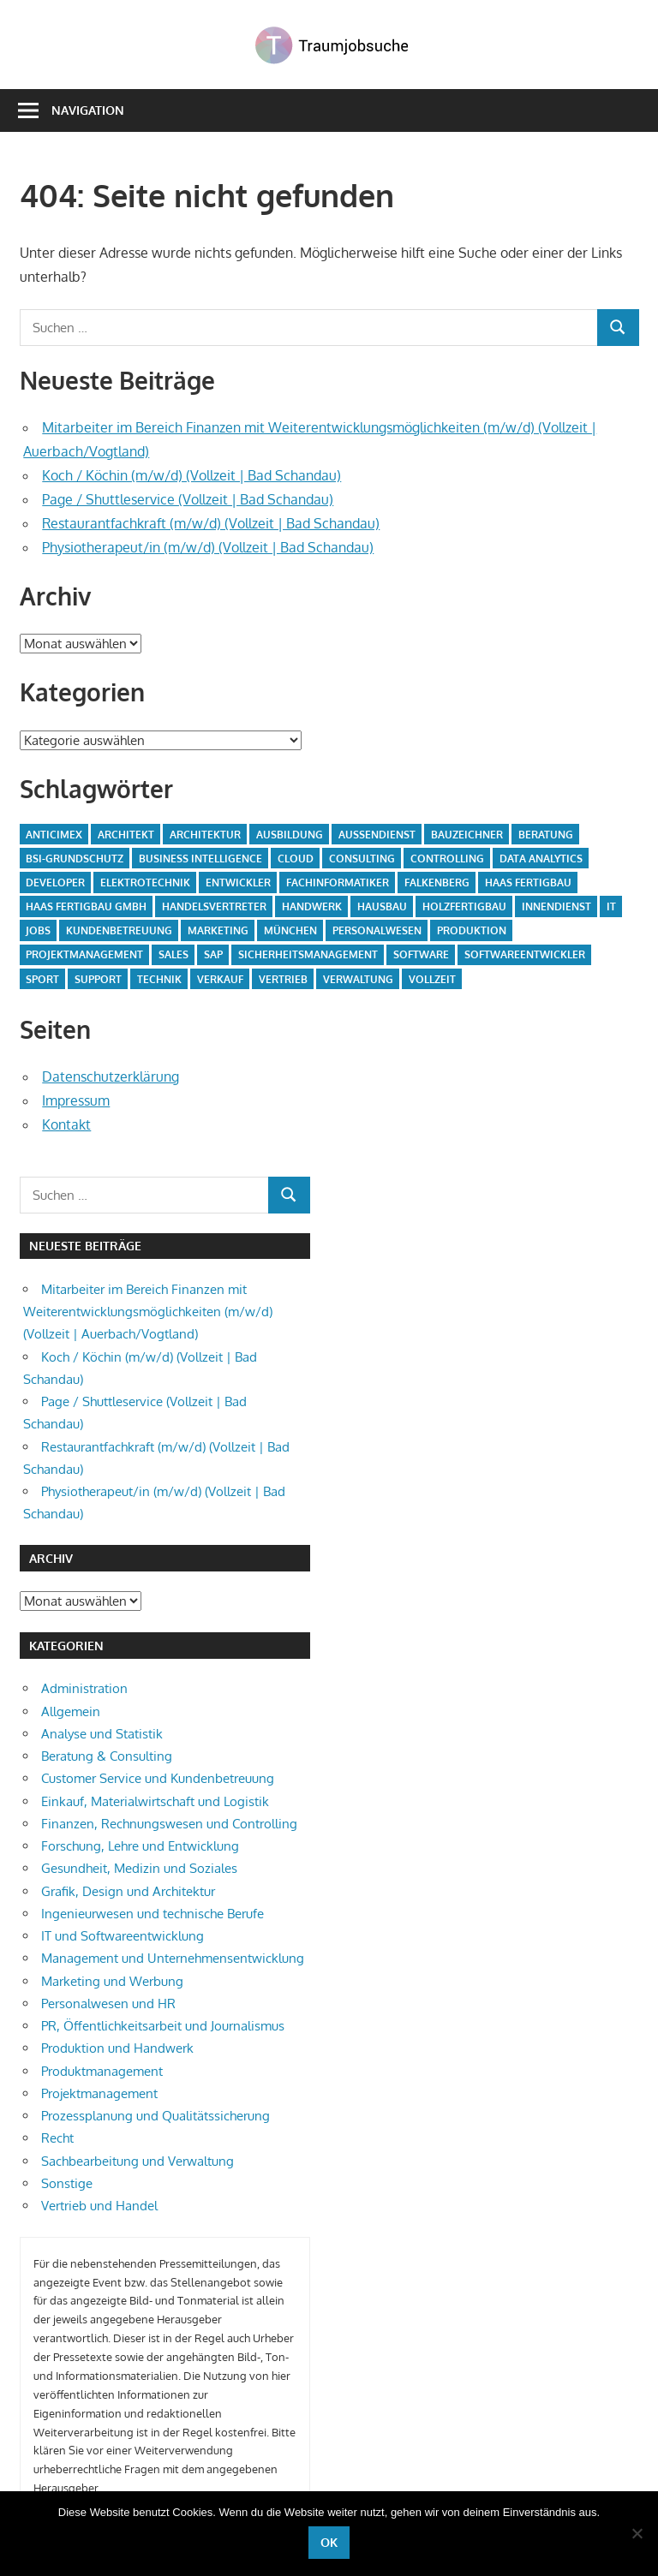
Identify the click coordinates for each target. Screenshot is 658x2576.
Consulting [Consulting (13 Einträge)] (362, 858)
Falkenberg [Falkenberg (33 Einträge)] (437, 882)
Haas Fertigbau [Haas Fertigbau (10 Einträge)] (528, 882)
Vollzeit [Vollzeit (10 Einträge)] (432, 979)
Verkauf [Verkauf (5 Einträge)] (220, 979)
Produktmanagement (102, 2071)
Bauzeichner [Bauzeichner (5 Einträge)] (467, 834)
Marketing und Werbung (112, 1981)
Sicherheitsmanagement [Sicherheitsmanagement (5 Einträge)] (308, 954)
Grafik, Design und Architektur (128, 1891)
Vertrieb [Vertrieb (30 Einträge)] (283, 979)
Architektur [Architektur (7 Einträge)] (205, 834)
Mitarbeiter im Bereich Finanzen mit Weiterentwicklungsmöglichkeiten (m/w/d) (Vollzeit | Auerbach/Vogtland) (147, 1312)
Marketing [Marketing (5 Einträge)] (218, 930)
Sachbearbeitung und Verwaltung (137, 2161)
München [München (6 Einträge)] (290, 930)
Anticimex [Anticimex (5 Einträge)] (54, 834)
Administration (84, 1688)
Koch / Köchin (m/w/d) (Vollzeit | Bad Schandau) (191, 475)
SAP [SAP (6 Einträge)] (213, 954)
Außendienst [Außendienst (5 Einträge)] (377, 834)
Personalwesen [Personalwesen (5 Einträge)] (377, 930)
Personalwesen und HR (108, 2003)
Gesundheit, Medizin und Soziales (139, 1868)
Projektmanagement (99, 2093)
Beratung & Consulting (106, 1756)
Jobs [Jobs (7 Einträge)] (38, 930)
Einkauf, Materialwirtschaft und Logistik (155, 1801)
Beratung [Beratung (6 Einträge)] (545, 834)
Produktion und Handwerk (117, 2048)
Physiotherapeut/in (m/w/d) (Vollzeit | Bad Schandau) (208, 547)
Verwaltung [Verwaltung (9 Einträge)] (358, 979)
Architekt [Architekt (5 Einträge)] (126, 834)
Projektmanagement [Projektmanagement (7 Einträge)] (84, 954)
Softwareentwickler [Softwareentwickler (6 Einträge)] (524, 954)
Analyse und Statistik (102, 1734)
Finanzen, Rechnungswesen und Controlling (169, 1824)
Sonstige (67, 2183)
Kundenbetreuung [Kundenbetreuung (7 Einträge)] (119, 930)
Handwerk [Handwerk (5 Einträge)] (312, 906)
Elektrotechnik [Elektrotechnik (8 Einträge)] (145, 882)
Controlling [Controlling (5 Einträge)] (447, 858)
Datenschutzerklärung (110, 1076)
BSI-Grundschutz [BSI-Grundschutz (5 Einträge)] (74, 858)
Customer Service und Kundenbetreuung (157, 1778)
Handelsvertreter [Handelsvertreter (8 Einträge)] (214, 906)
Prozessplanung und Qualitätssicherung (155, 2116)
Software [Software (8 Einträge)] (421, 954)
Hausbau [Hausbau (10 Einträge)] (382, 906)
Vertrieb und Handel (99, 2205)
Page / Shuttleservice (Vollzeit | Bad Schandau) (187, 499)
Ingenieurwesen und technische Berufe (152, 1913)
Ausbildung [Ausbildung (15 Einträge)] (289, 834)
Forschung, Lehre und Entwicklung (140, 1846)
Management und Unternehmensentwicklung (172, 1958)
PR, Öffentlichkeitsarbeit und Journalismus (162, 2026)
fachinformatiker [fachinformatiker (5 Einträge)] (337, 882)
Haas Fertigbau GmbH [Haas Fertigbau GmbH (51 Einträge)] (86, 906)
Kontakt (66, 1124)
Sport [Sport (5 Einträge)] (42, 979)
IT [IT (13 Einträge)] (611, 906)
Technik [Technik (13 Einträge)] (159, 979)
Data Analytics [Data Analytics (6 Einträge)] (541, 858)
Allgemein (70, 1711)
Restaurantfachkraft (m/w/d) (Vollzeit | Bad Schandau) (211, 523)
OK (329, 2542)
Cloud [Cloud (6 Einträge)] (296, 858)
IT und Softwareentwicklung (122, 1936)
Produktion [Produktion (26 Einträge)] (471, 930)
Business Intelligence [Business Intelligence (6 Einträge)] (200, 858)
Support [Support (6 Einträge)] (98, 979)
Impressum (76, 1100)
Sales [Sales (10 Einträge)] (173, 954)
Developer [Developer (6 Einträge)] (55, 882)
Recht (57, 2138)
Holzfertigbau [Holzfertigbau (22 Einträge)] (464, 906)
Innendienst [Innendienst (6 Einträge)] (556, 906)
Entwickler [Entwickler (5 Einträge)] (238, 882)
